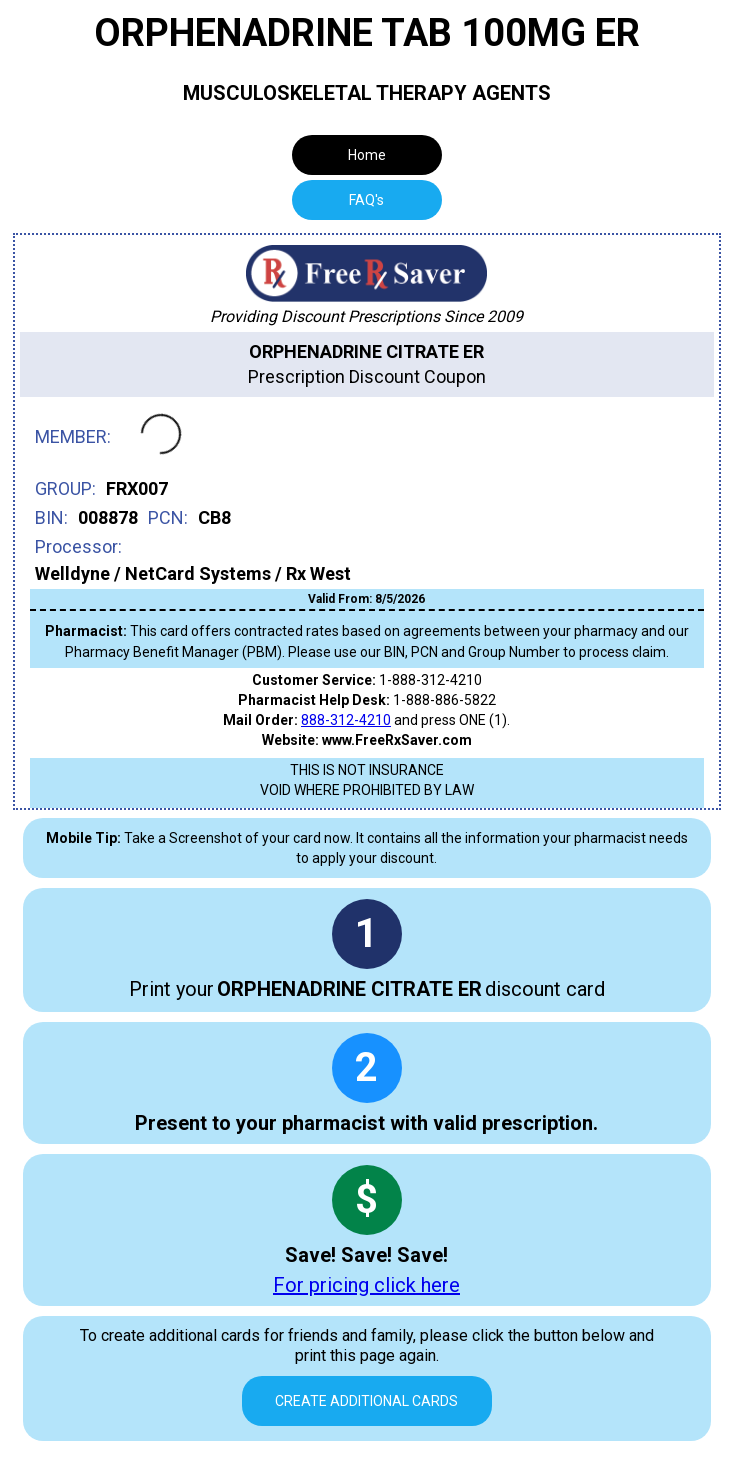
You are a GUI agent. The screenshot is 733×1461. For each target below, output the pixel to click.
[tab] (367, 200)
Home (367, 155)
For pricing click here (366, 1285)
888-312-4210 (346, 720)
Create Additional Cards (366, 1401)
